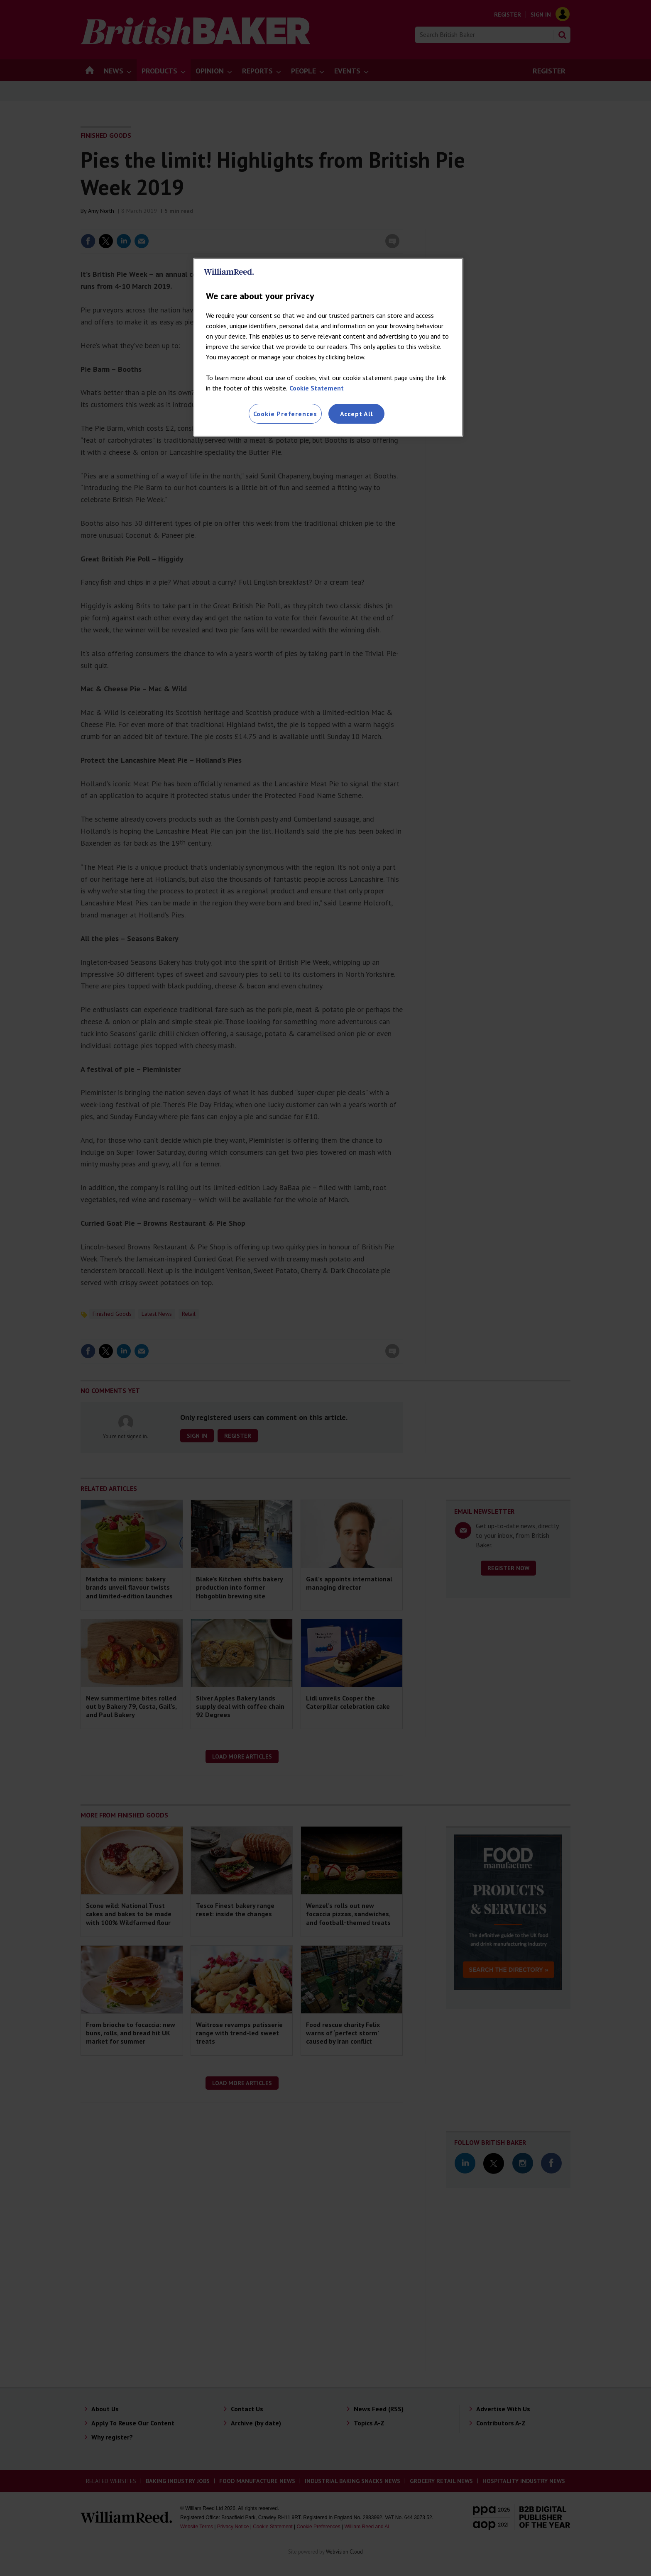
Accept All (356, 414)
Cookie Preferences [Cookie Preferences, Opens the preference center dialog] (285, 414)
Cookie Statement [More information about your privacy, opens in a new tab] (316, 388)
